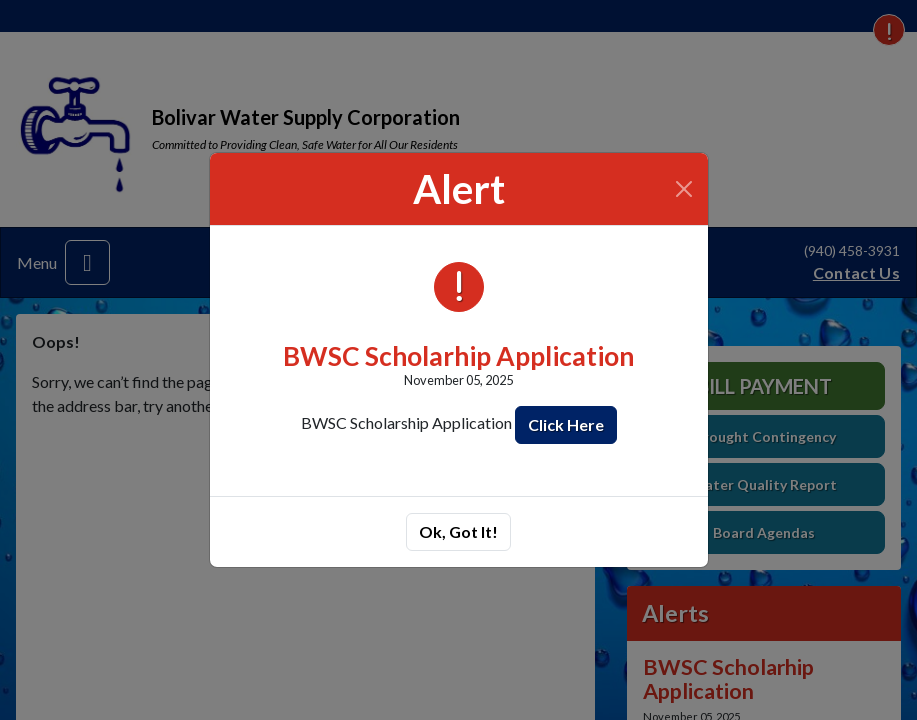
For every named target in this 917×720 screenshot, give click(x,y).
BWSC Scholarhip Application (458, 356)
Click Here (566, 424)
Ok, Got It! (458, 531)
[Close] (683, 189)
